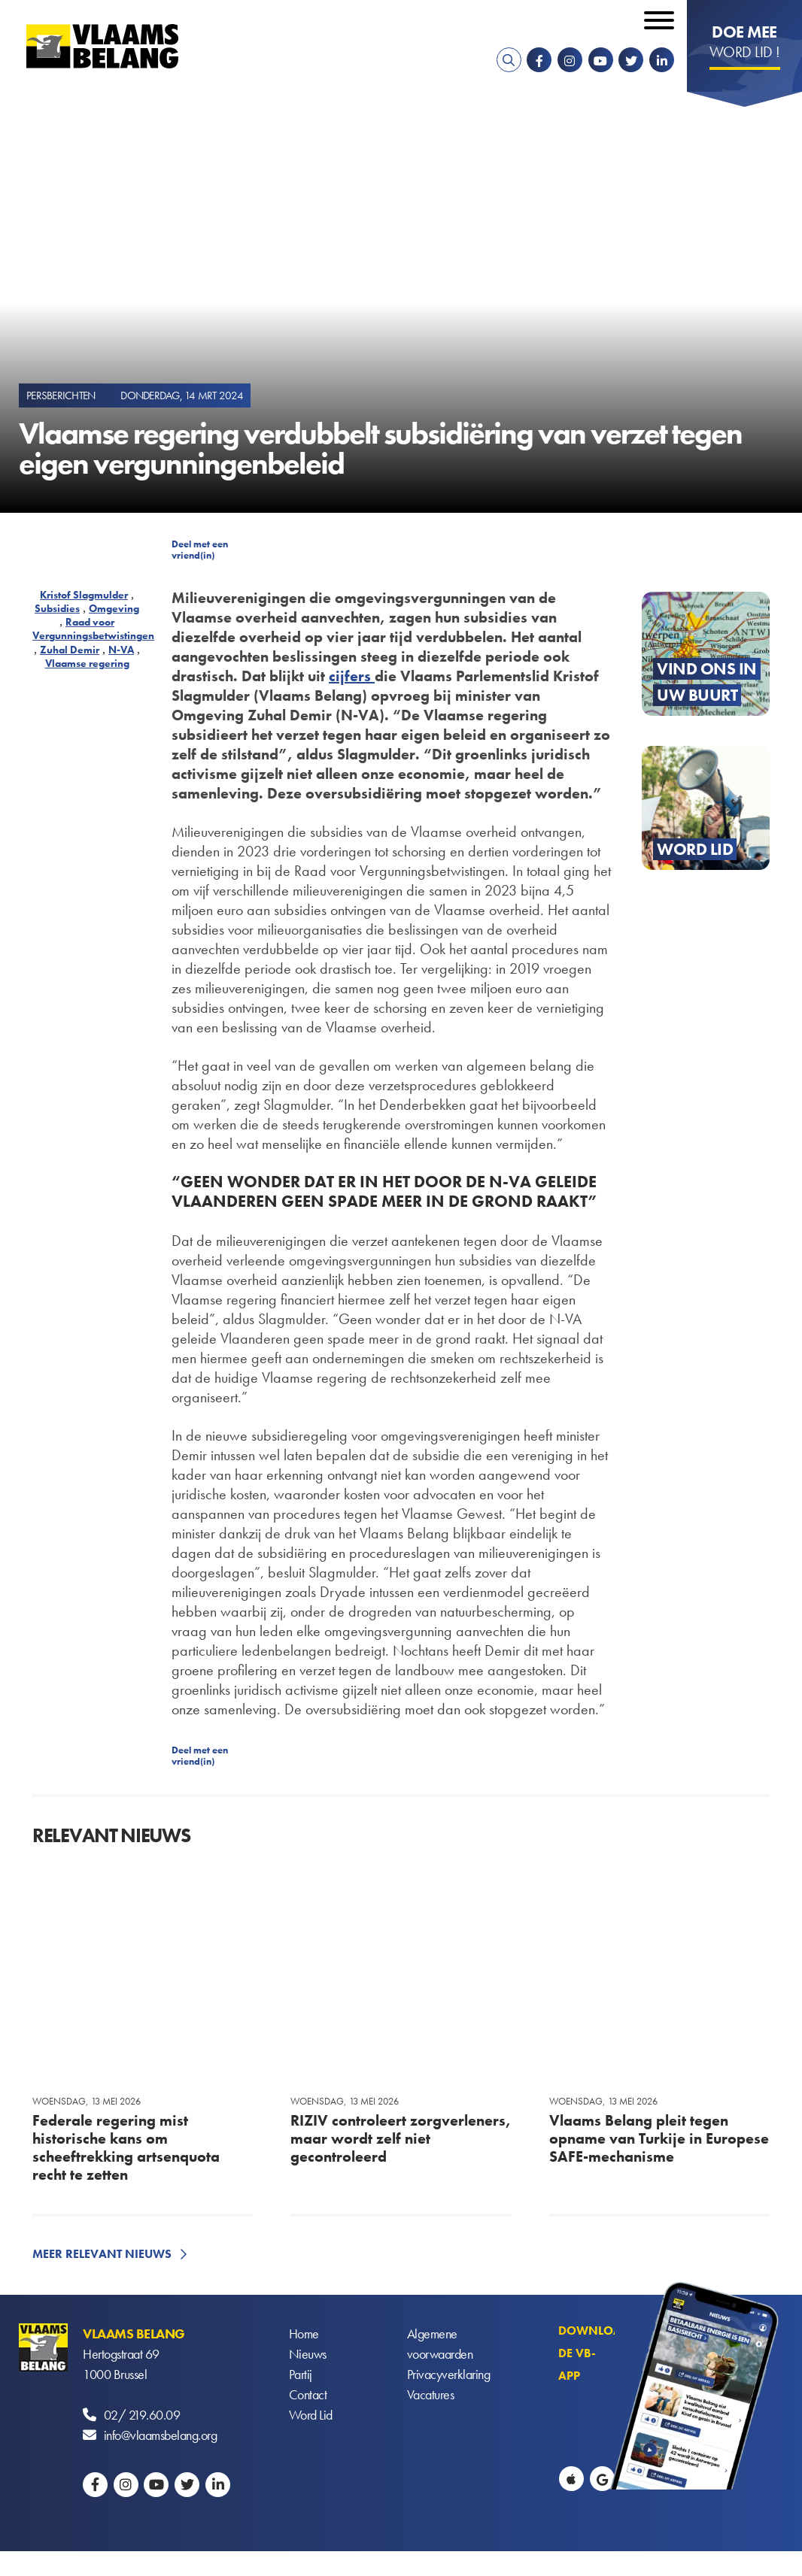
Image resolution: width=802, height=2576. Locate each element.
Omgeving (114, 608)
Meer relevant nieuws (102, 2254)
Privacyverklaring (449, 2374)
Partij (300, 2374)
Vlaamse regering (87, 663)
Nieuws (308, 2353)
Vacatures (430, 2394)
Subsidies (57, 608)
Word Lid (311, 2414)
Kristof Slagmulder (84, 595)
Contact (308, 2394)
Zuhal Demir (69, 649)
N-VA (121, 649)
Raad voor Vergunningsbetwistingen (93, 628)
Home (304, 2333)
